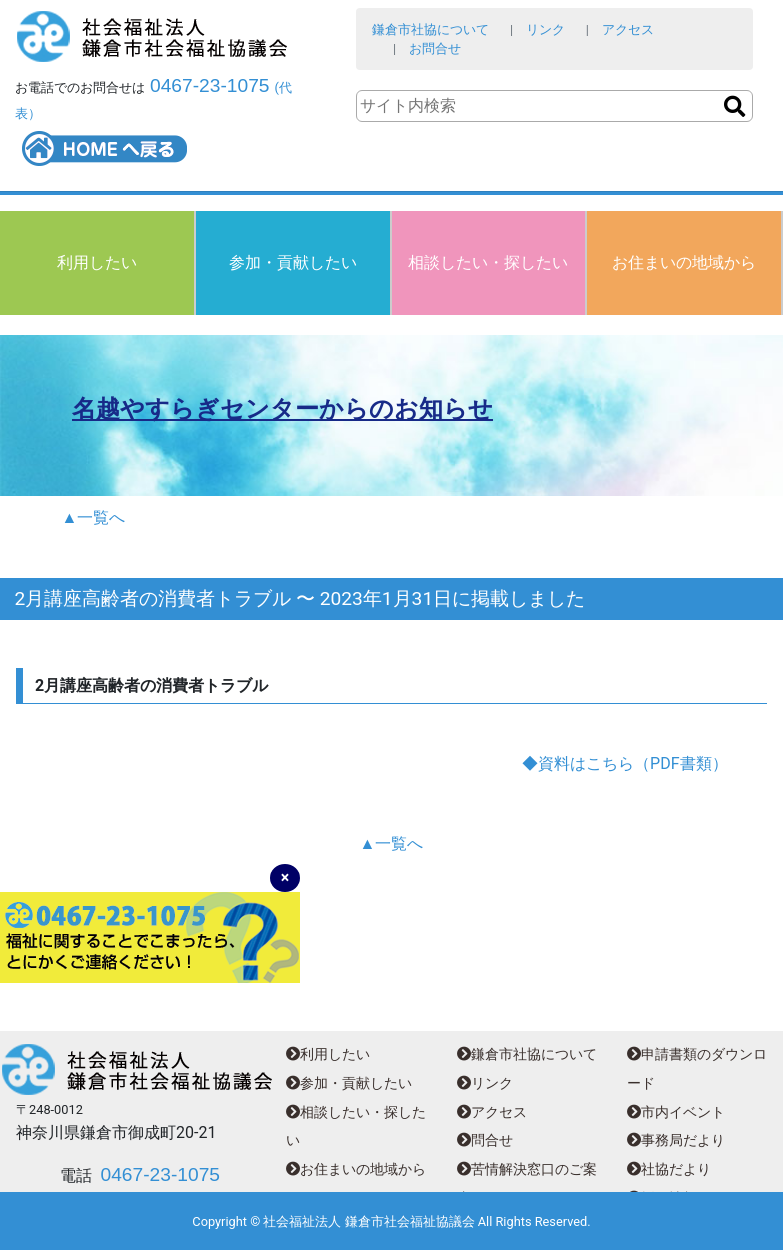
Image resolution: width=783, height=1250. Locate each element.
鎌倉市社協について (430, 29)
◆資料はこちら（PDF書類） (624, 763)
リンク (545, 29)
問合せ (485, 1140)
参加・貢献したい (293, 262)
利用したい (97, 262)
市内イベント (676, 1112)
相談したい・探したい (488, 262)
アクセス (628, 29)
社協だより (669, 1169)
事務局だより (676, 1140)
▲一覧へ (94, 517)
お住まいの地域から (684, 262)
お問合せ (435, 48)
